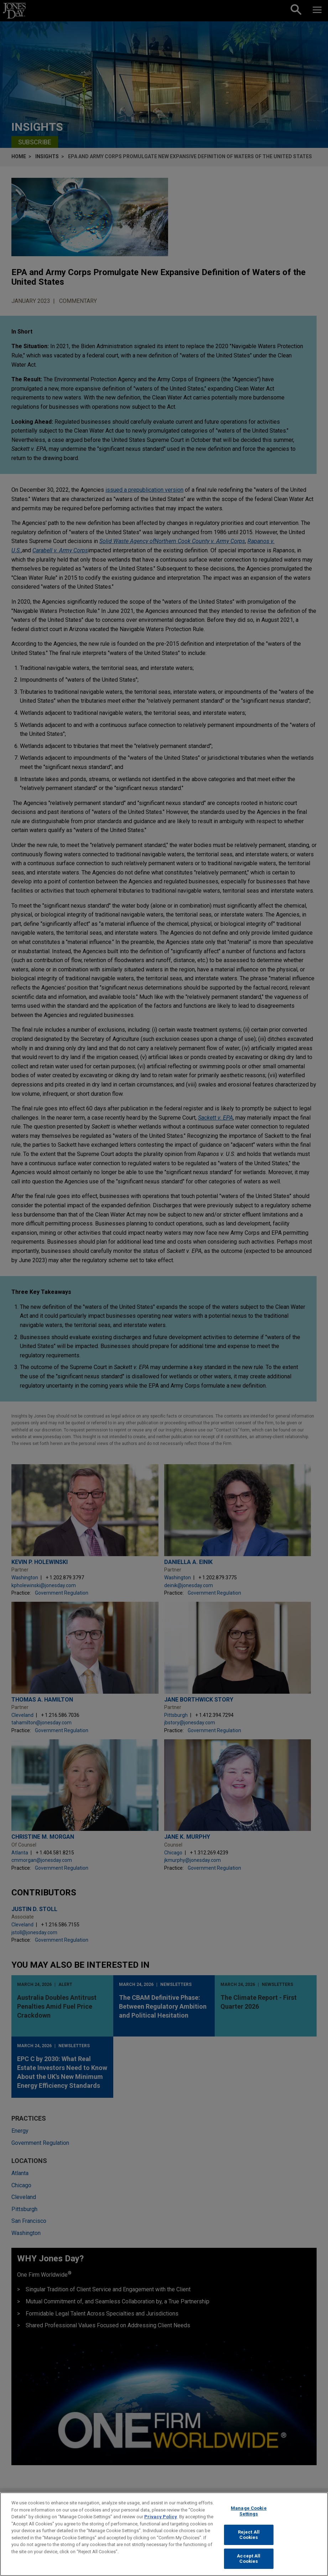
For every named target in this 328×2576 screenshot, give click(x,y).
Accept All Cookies (248, 2561)
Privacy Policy (160, 2520)
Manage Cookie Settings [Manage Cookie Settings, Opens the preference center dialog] (249, 2514)
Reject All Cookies (249, 2538)
